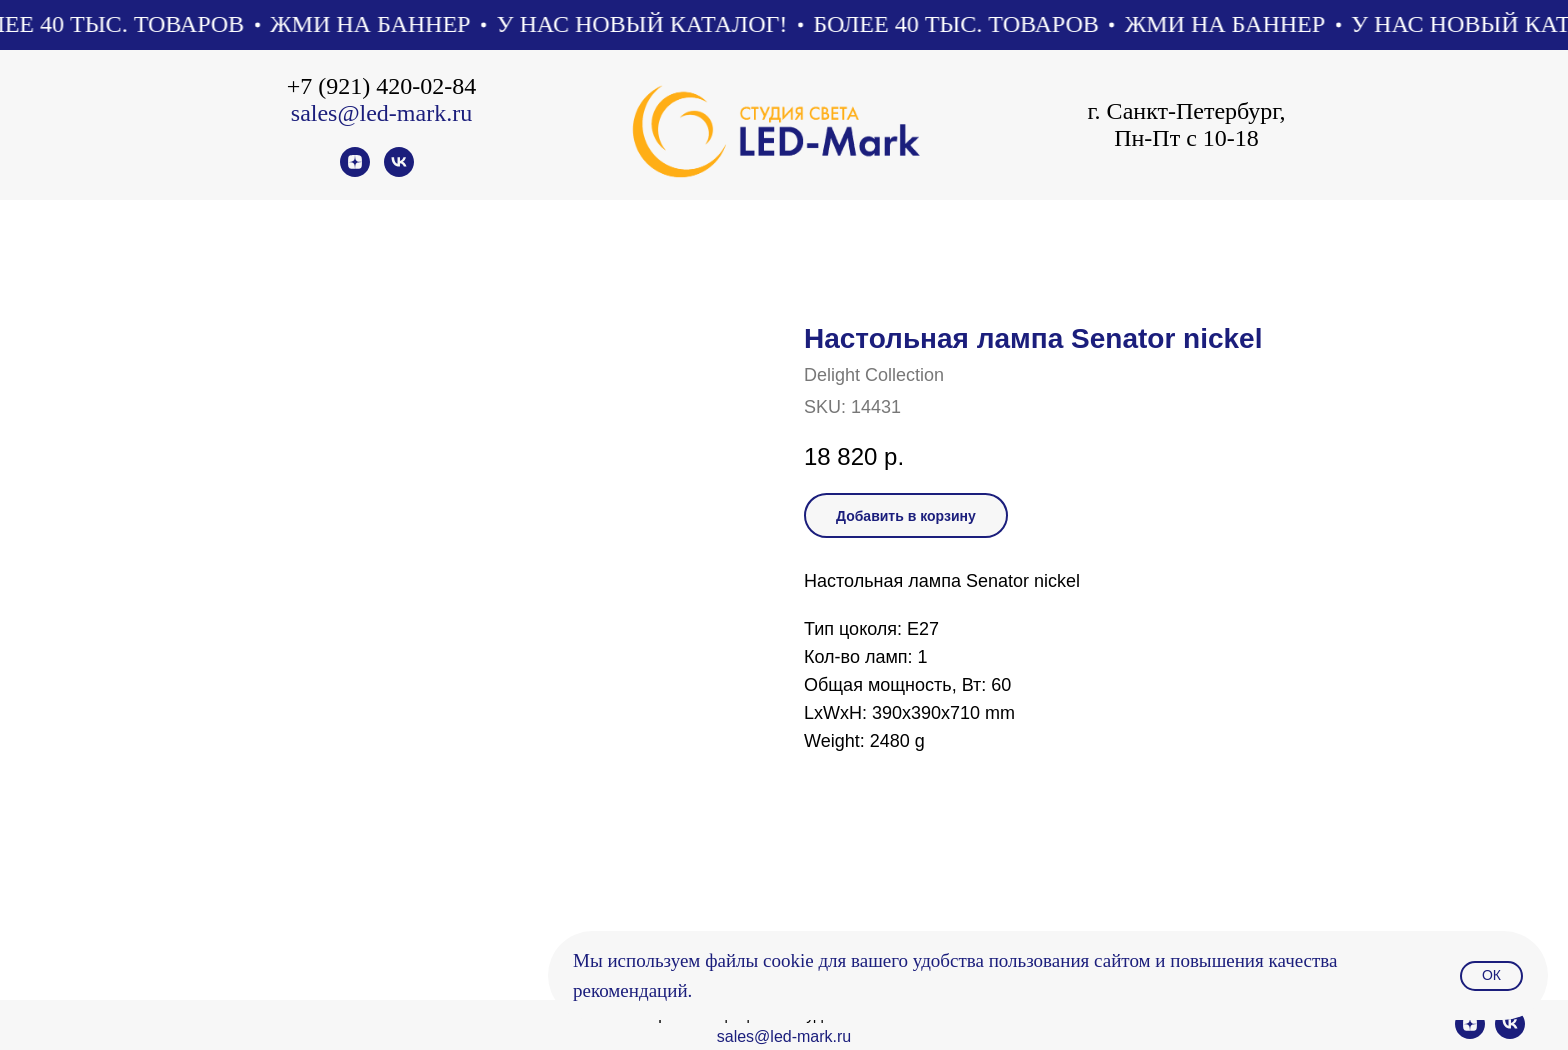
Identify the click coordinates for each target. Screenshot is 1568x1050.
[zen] (355, 171)
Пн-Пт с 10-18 (1186, 138)
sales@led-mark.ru (381, 113)
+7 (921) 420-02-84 (382, 86)
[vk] (399, 171)
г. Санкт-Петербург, (1186, 111)
